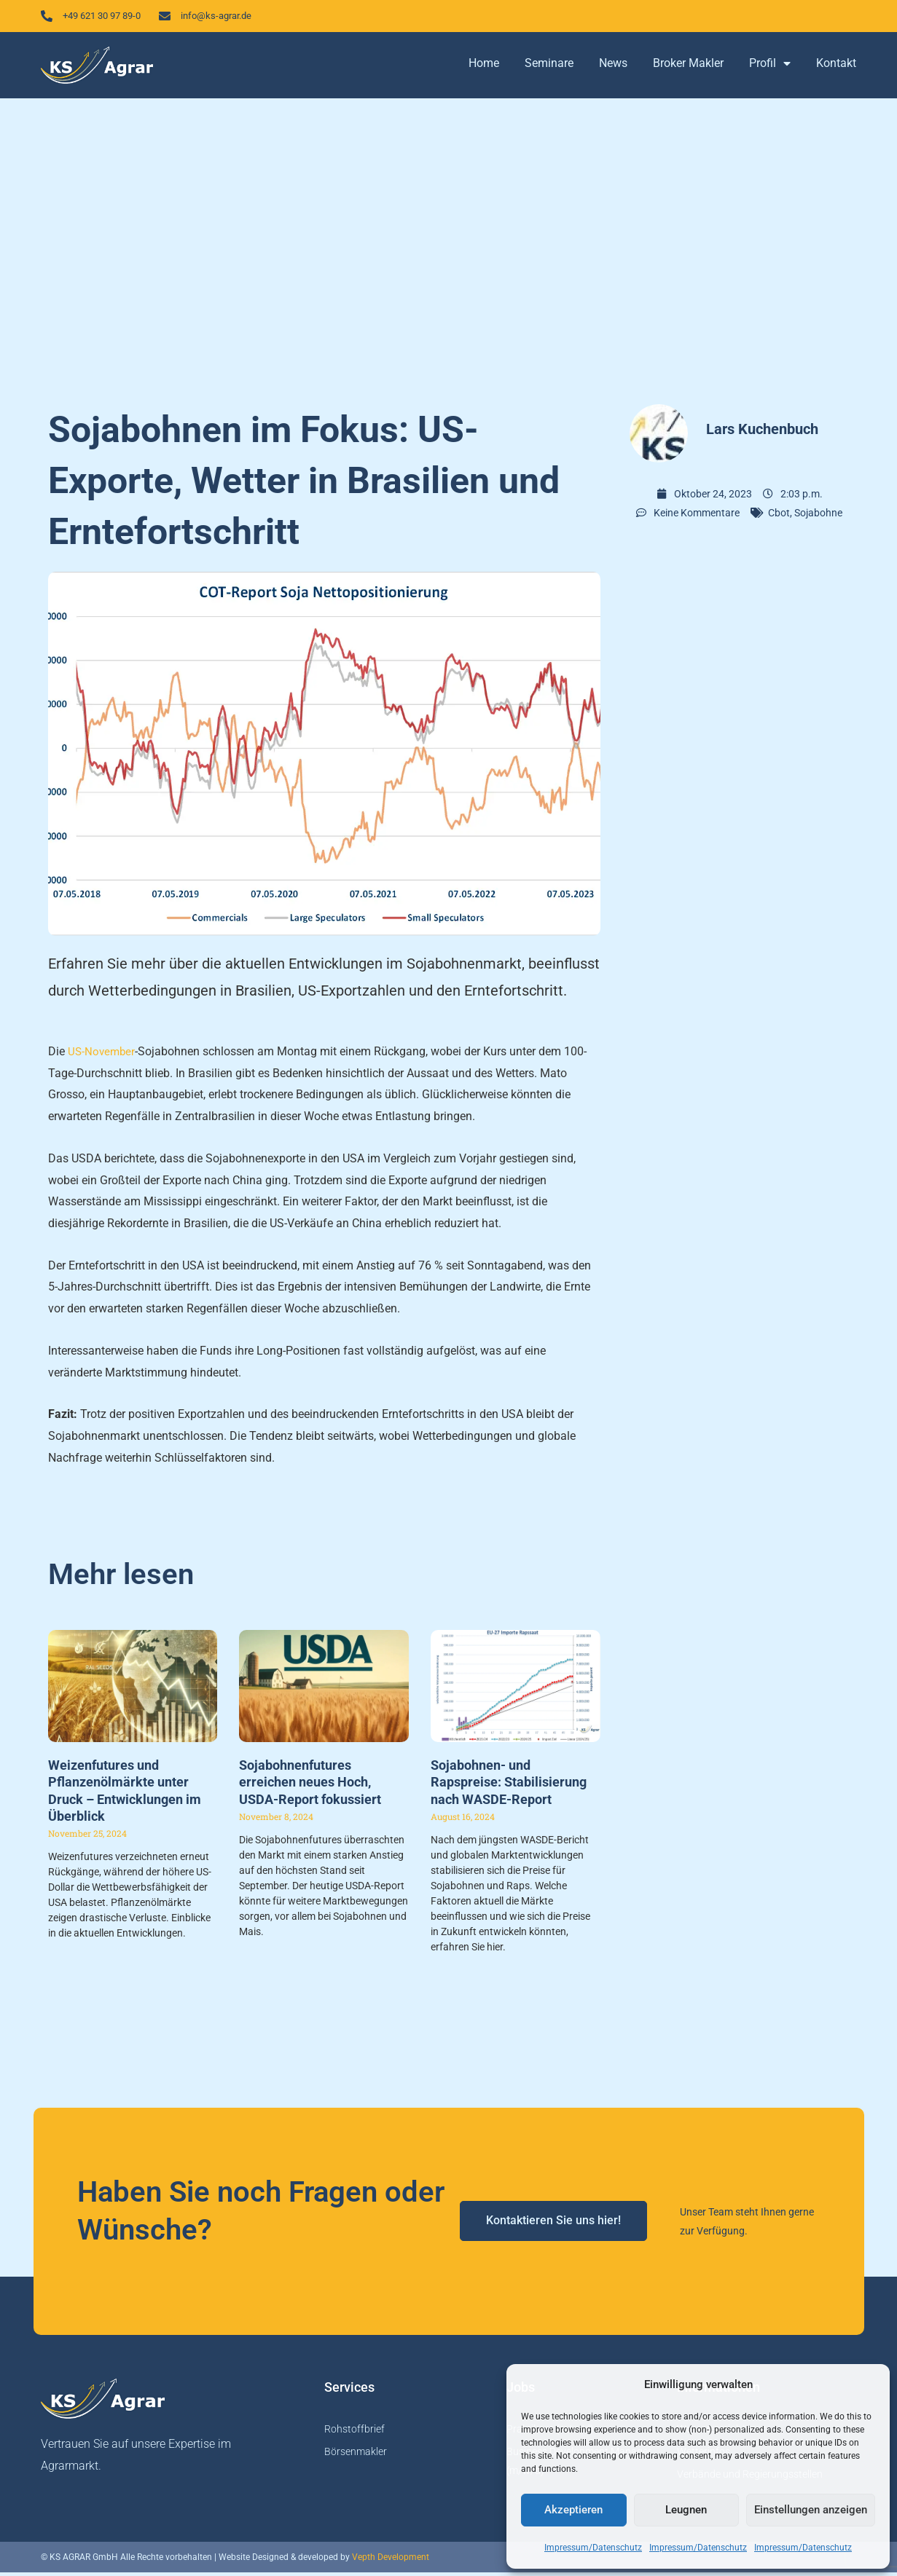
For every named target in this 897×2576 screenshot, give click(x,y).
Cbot (779, 516)
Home (484, 67)
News (613, 67)
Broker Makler (688, 67)
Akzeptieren (573, 2509)
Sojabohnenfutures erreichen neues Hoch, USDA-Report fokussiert (310, 1786)
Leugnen (686, 2509)
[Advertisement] (449, 248)
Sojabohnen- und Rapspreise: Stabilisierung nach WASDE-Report (509, 1786)
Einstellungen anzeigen (810, 2509)
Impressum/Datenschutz (593, 2547)
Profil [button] (770, 68)
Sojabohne (818, 516)
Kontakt (836, 67)
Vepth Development (390, 2561)
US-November (103, 1055)
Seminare (549, 67)
